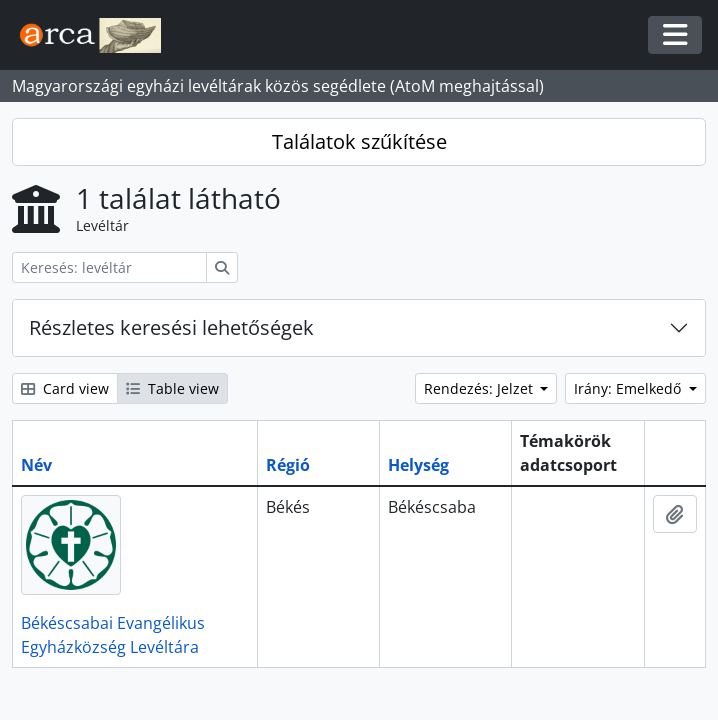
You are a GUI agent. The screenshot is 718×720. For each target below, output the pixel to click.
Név (36, 465)
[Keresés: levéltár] (109, 267)
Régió (288, 465)
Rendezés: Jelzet (480, 388)
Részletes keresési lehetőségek (171, 327)
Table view (172, 388)
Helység (418, 465)
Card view (65, 388)
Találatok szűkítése (359, 141)
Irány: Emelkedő (629, 388)
